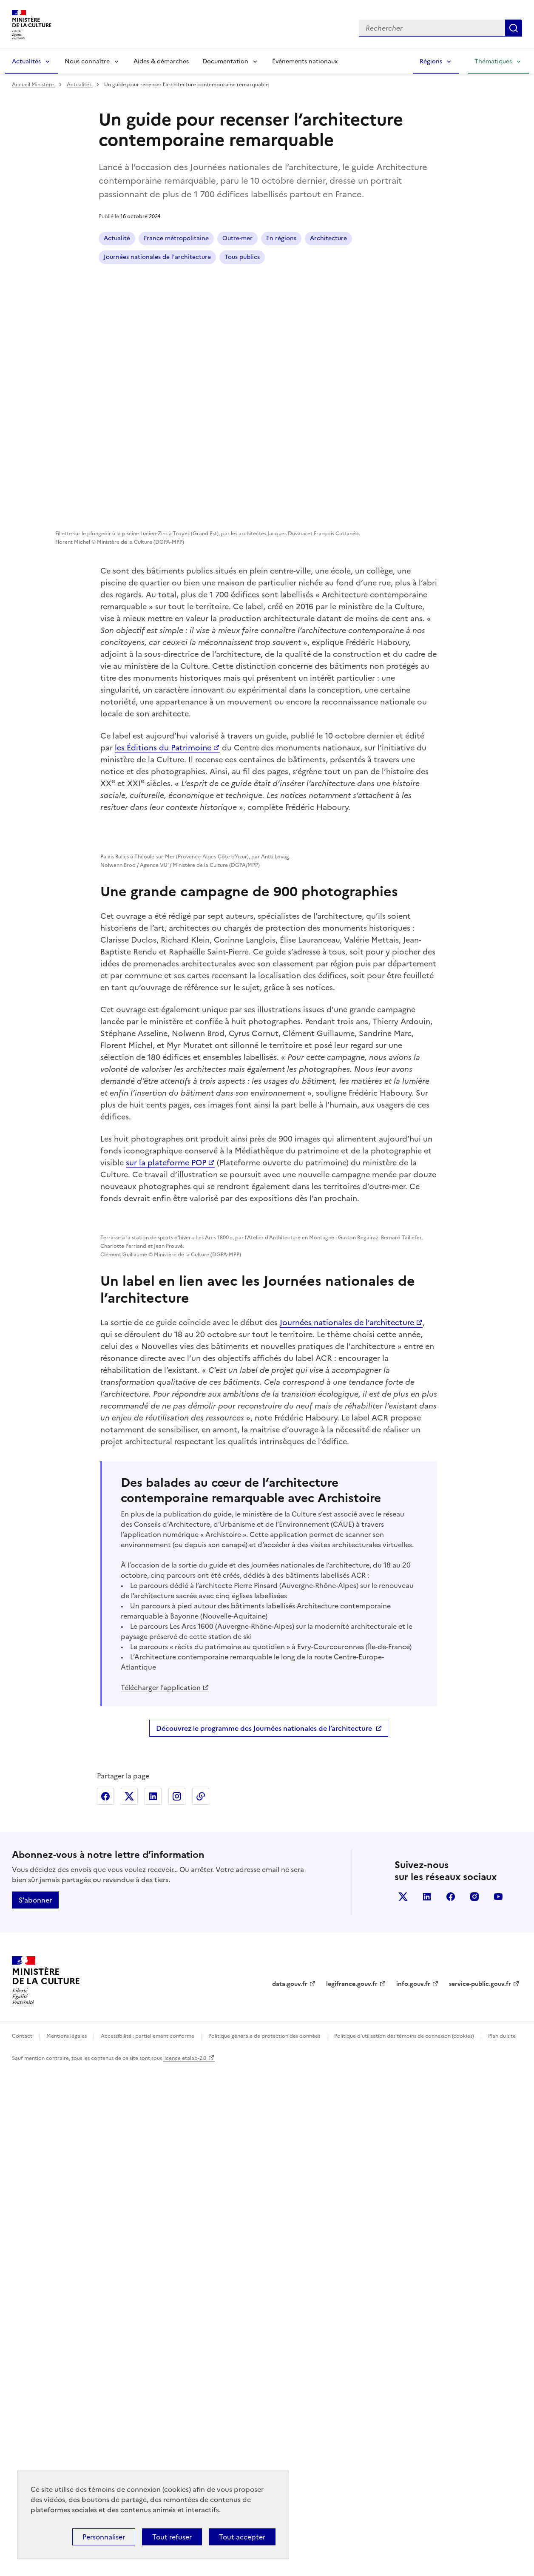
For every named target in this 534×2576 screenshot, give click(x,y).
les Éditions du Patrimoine (163, 747)
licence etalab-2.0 (184, 2565)
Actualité (117, 238)
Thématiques (493, 61)
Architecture (328, 238)
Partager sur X (129, 2303)
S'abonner (35, 2407)
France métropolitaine (176, 238)
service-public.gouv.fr (480, 2490)
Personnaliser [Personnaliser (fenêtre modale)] (103, 2537)
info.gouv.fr (413, 2490)
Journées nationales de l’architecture (347, 1829)
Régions (431, 61)
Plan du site (502, 2543)
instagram (474, 2403)
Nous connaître (87, 61)
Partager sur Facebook (105, 2303)
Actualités (26, 61)
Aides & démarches (161, 61)
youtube (498, 2403)
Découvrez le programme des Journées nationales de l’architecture (264, 2235)
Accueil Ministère (33, 84)
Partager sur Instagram (176, 2303)
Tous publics (242, 257)
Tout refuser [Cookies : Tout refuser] (172, 2537)
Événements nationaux (305, 61)
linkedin (426, 2403)
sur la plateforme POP (166, 1368)
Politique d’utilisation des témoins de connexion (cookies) (404, 2543)
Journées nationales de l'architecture (157, 257)
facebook (450, 2403)
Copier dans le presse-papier (200, 2303)
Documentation (225, 61)
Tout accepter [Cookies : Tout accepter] (242, 2537)
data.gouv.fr (289, 2490)
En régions (281, 238)
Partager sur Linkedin (153, 2303)
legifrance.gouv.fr (352, 2490)
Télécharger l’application (161, 2194)
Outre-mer (237, 238)
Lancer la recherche (513, 28)
